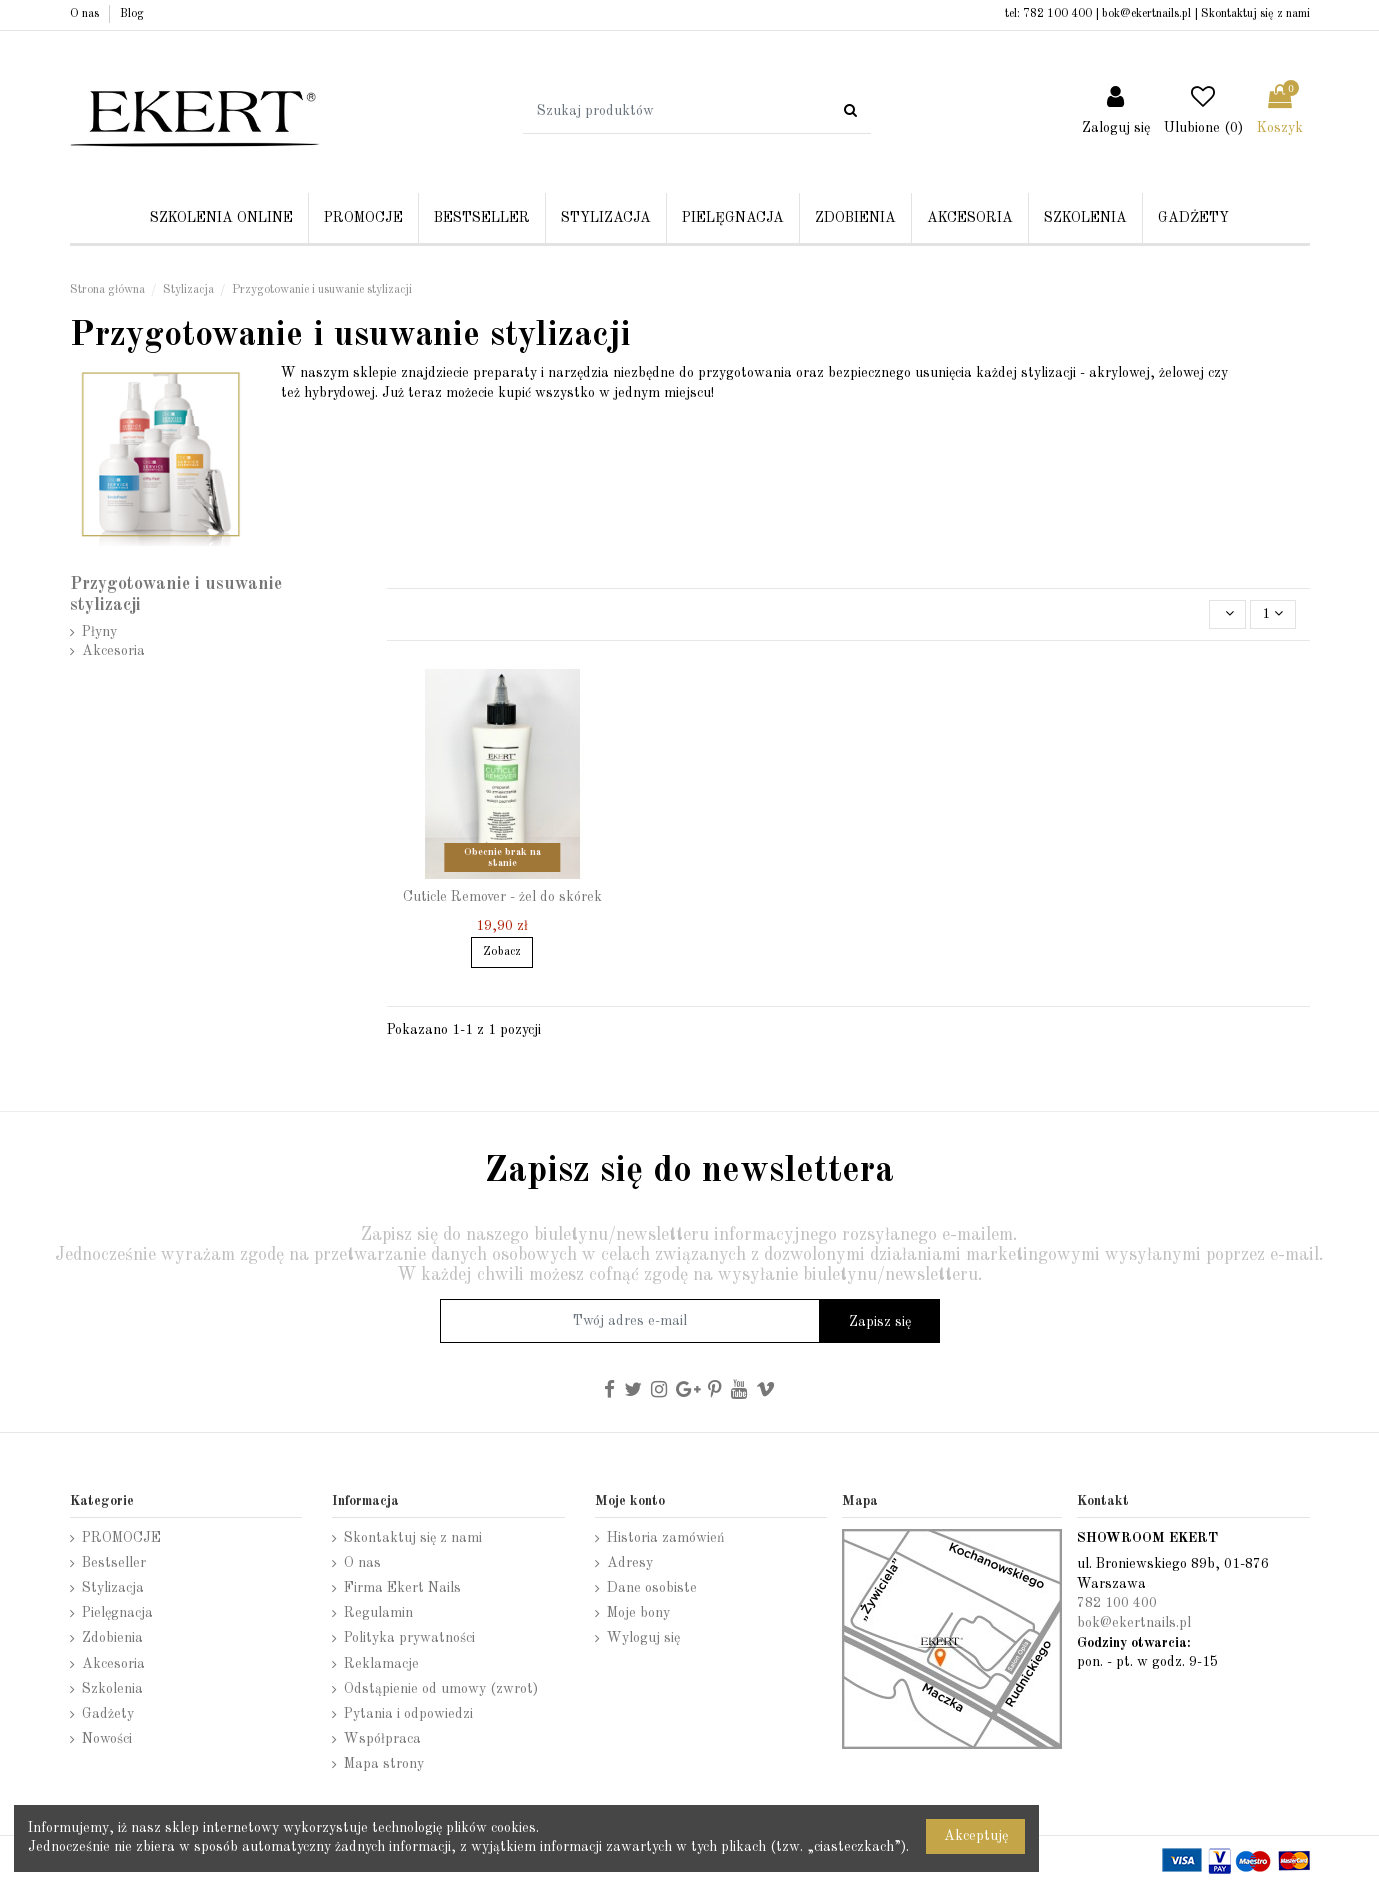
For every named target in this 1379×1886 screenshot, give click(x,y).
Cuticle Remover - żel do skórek (502, 897)
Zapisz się (880, 1322)
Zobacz (502, 952)
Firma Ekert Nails (402, 1588)
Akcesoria (113, 651)
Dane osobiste (652, 1588)
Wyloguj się (643, 1638)
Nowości (107, 1739)
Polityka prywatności (409, 1638)
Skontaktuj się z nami (1255, 14)
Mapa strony (384, 1764)
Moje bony (638, 1613)
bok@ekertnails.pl (1146, 14)
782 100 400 (1057, 14)
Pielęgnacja (117, 1613)
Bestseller (114, 1563)
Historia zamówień (666, 1538)
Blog (132, 14)
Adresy (630, 1563)
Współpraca (382, 1739)
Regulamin (378, 1613)
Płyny (99, 632)
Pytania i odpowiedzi (408, 1714)
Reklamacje (381, 1664)
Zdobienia (112, 1638)
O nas (86, 14)
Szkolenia (112, 1689)
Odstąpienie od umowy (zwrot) (441, 1689)
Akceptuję (976, 1836)
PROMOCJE (121, 1538)
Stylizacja (113, 1588)
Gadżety (108, 1714)
